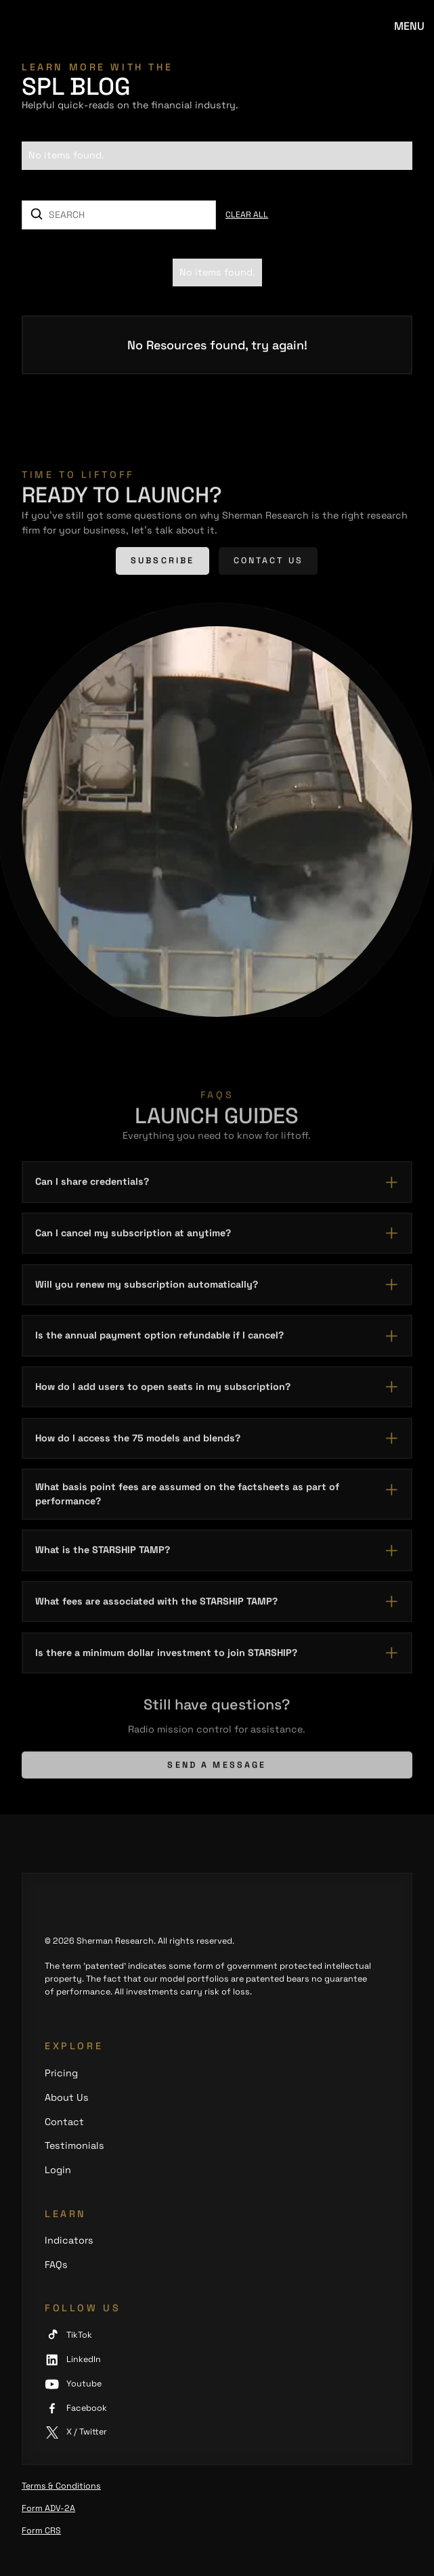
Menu (409, 26)
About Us (67, 2097)
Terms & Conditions (61, 2486)
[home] (62, 27)
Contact (64, 2122)
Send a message (217, 1770)
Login (58, 2170)
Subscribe (162, 563)
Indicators (69, 2240)
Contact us (268, 563)
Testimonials (74, 2145)
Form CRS (41, 2530)
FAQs (56, 2264)
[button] (409, 26)
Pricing (61, 2073)
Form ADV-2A (48, 2508)
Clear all (246, 214)
